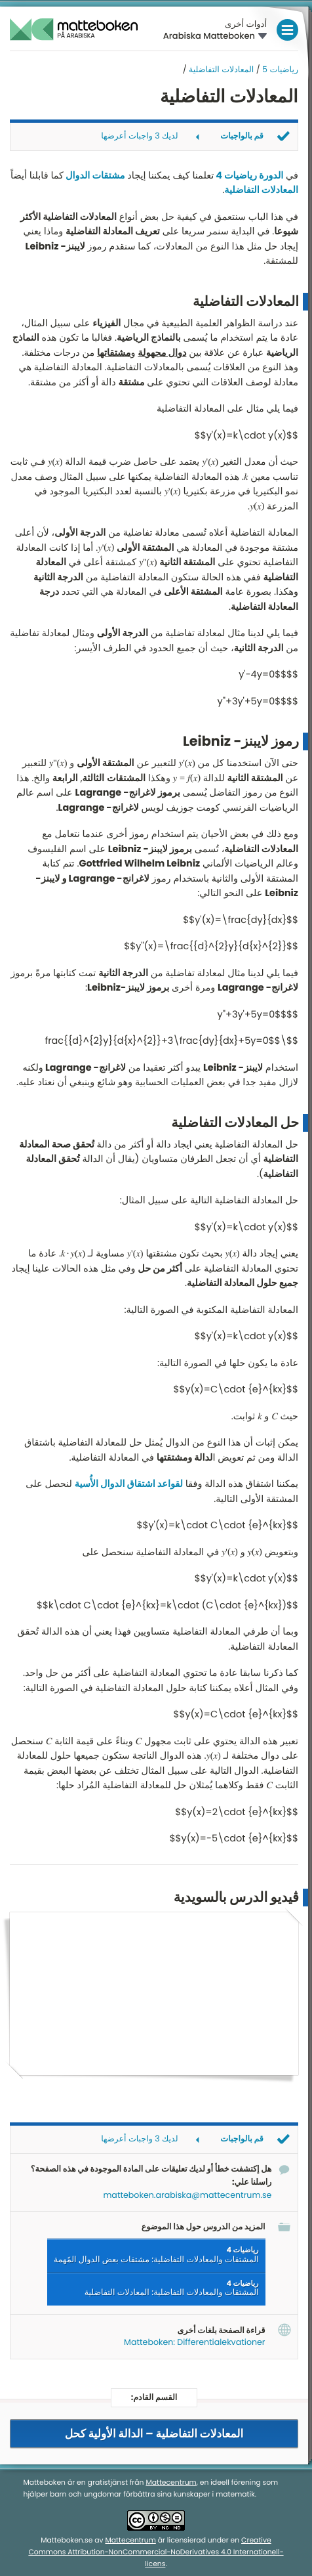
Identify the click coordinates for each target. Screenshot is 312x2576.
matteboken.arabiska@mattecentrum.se (187, 2194)
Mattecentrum (171, 2482)
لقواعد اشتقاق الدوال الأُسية (129, 1484)
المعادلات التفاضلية (221, 69)
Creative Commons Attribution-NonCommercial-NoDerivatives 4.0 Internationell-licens (155, 2551)
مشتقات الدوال (94, 175)
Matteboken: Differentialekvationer (194, 2342)
